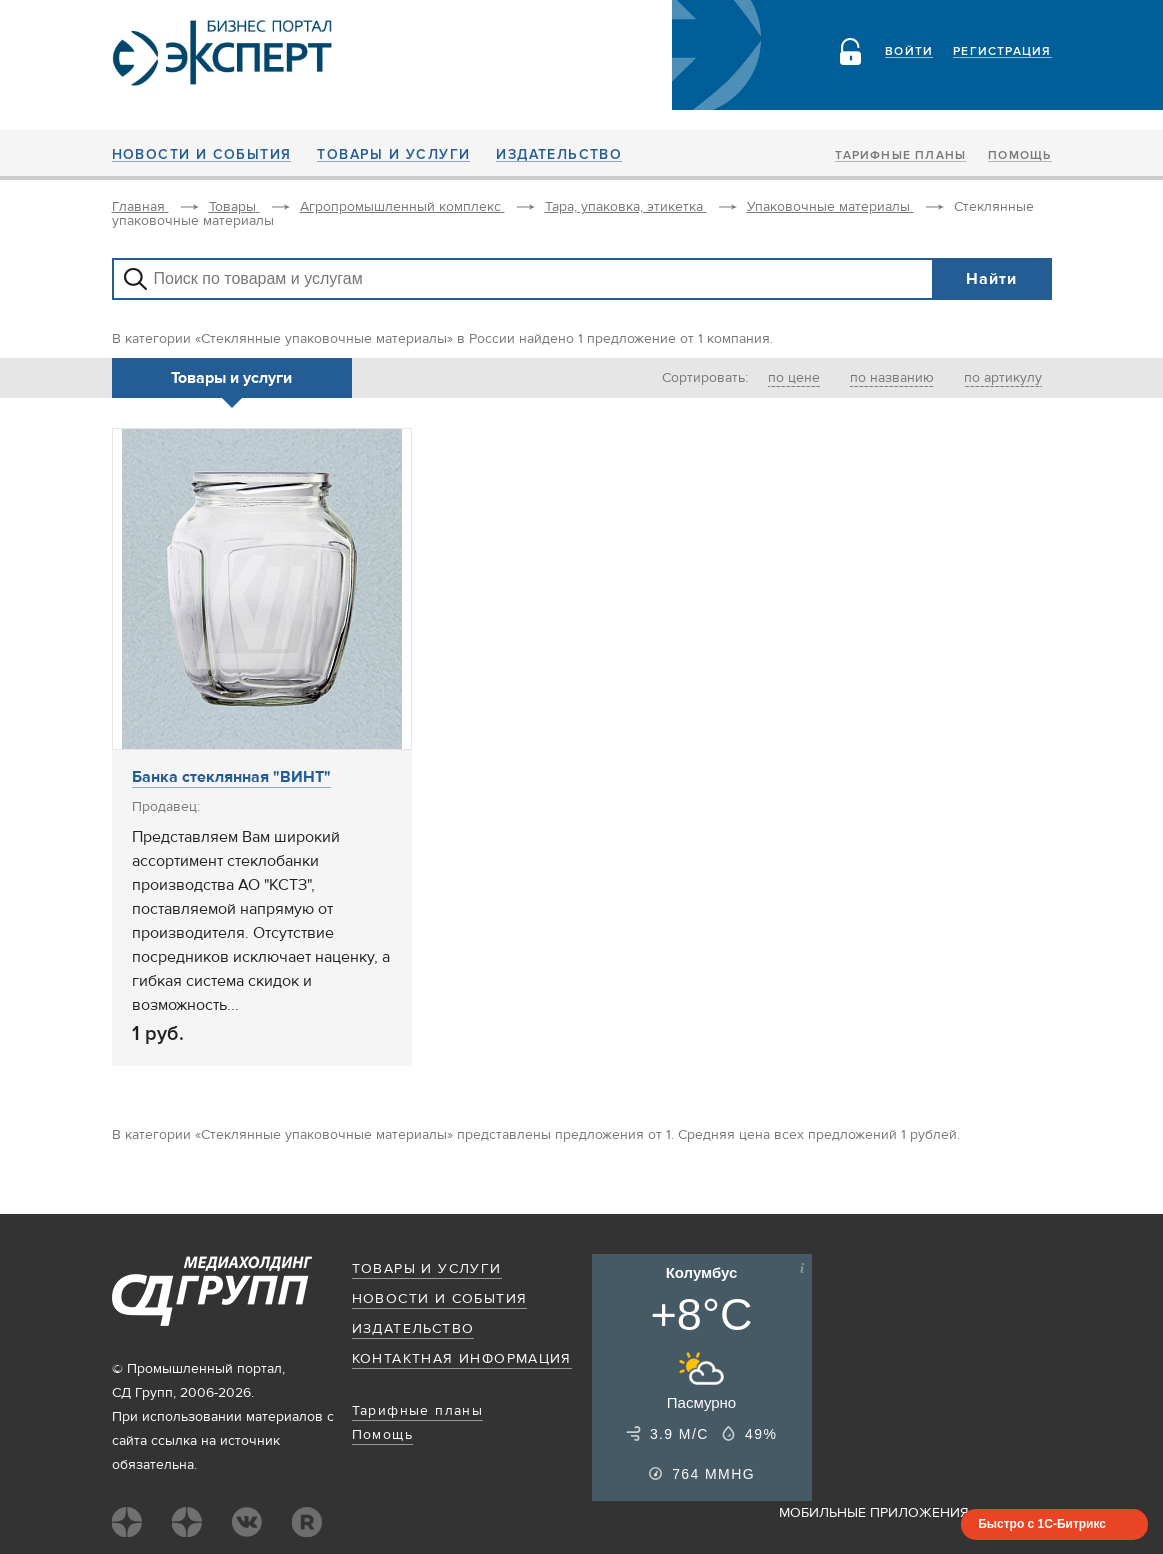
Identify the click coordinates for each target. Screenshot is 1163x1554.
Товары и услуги (393, 155)
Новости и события (202, 155)
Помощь (1019, 156)
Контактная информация (462, 1359)
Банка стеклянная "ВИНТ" (231, 777)
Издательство (559, 155)
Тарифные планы (900, 156)
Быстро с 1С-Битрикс (1042, 1524)
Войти (909, 52)
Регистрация (1002, 52)
